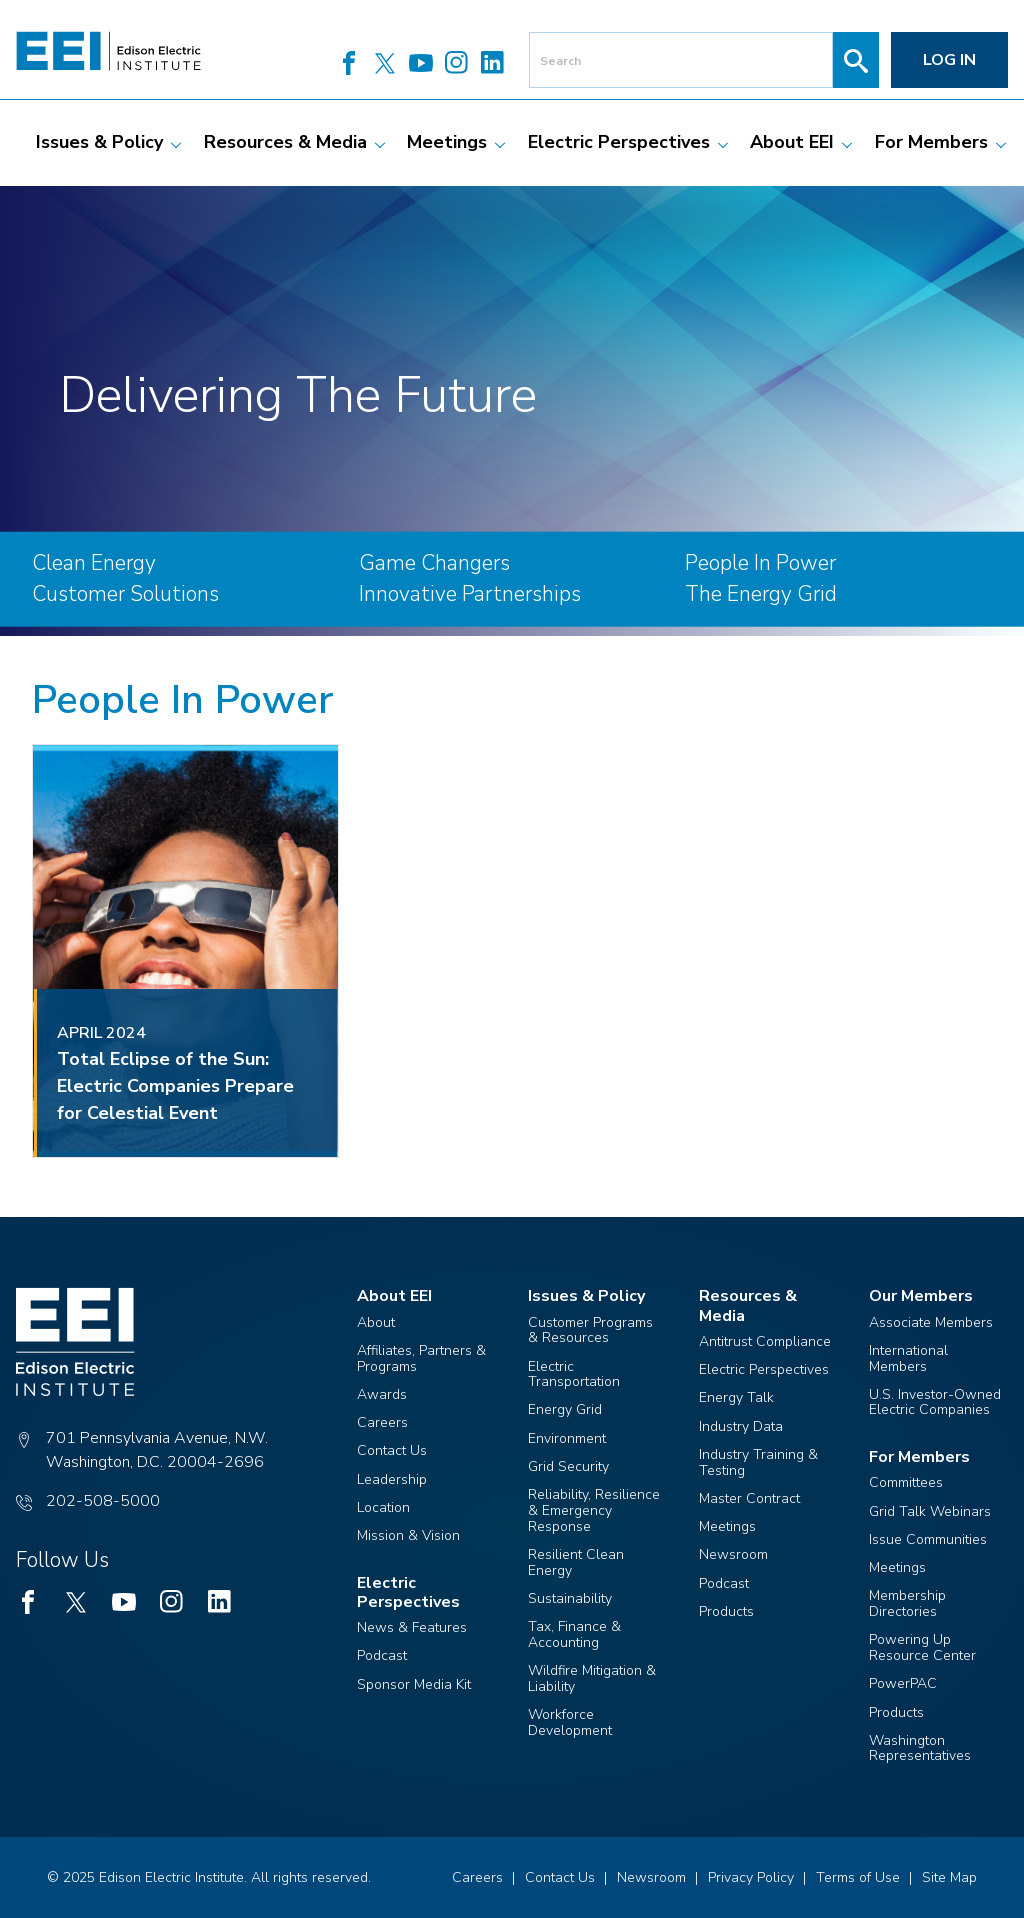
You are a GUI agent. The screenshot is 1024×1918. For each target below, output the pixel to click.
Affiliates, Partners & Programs (421, 1358)
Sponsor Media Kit (414, 1684)
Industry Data (741, 1426)
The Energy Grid (761, 594)
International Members (908, 1358)
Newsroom (733, 1554)
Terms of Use (858, 1877)
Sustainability (570, 1598)
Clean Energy (94, 563)
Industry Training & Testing (758, 1462)
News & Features (412, 1627)
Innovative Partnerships (470, 594)
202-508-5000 (103, 1501)
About (376, 1322)
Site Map (949, 1877)
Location (383, 1507)
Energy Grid (565, 1409)
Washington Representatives (920, 1748)
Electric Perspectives (764, 1369)
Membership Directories (907, 1603)
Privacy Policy (751, 1877)
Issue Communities (928, 1539)
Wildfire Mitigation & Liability (592, 1678)
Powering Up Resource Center (922, 1647)
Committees (906, 1482)
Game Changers (434, 563)
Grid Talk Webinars (930, 1511)
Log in (949, 60)
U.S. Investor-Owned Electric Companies (935, 1402)
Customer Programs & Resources (590, 1330)
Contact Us (392, 1450)
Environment (567, 1438)
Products (726, 1611)
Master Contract (749, 1498)
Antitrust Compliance (765, 1341)
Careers (382, 1422)
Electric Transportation (574, 1374)
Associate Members (931, 1322)
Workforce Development (570, 1722)
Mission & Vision (408, 1535)
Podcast (382, 1655)
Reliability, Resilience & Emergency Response (594, 1510)
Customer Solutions (125, 594)
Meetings (727, 1526)
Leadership (392, 1479)
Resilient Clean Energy (576, 1562)
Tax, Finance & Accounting (574, 1634)
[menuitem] (99, 143)
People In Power (760, 563)
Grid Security (568, 1466)
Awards (382, 1394)
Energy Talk (736, 1397)
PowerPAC (903, 1683)
